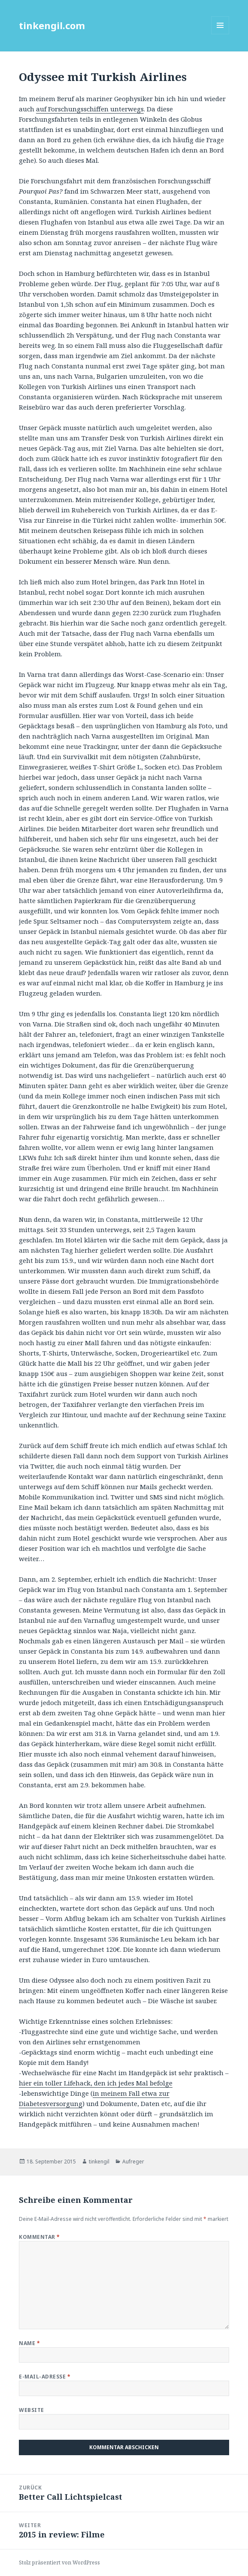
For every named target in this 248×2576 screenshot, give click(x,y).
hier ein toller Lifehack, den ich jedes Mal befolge (95, 2083)
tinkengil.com (52, 25)
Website (31, 2410)
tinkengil (99, 2161)
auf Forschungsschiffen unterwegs (90, 109)
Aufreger (133, 2161)
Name (29, 2343)
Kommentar (39, 2237)
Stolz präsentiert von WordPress (59, 2562)
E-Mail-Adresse (44, 2376)
